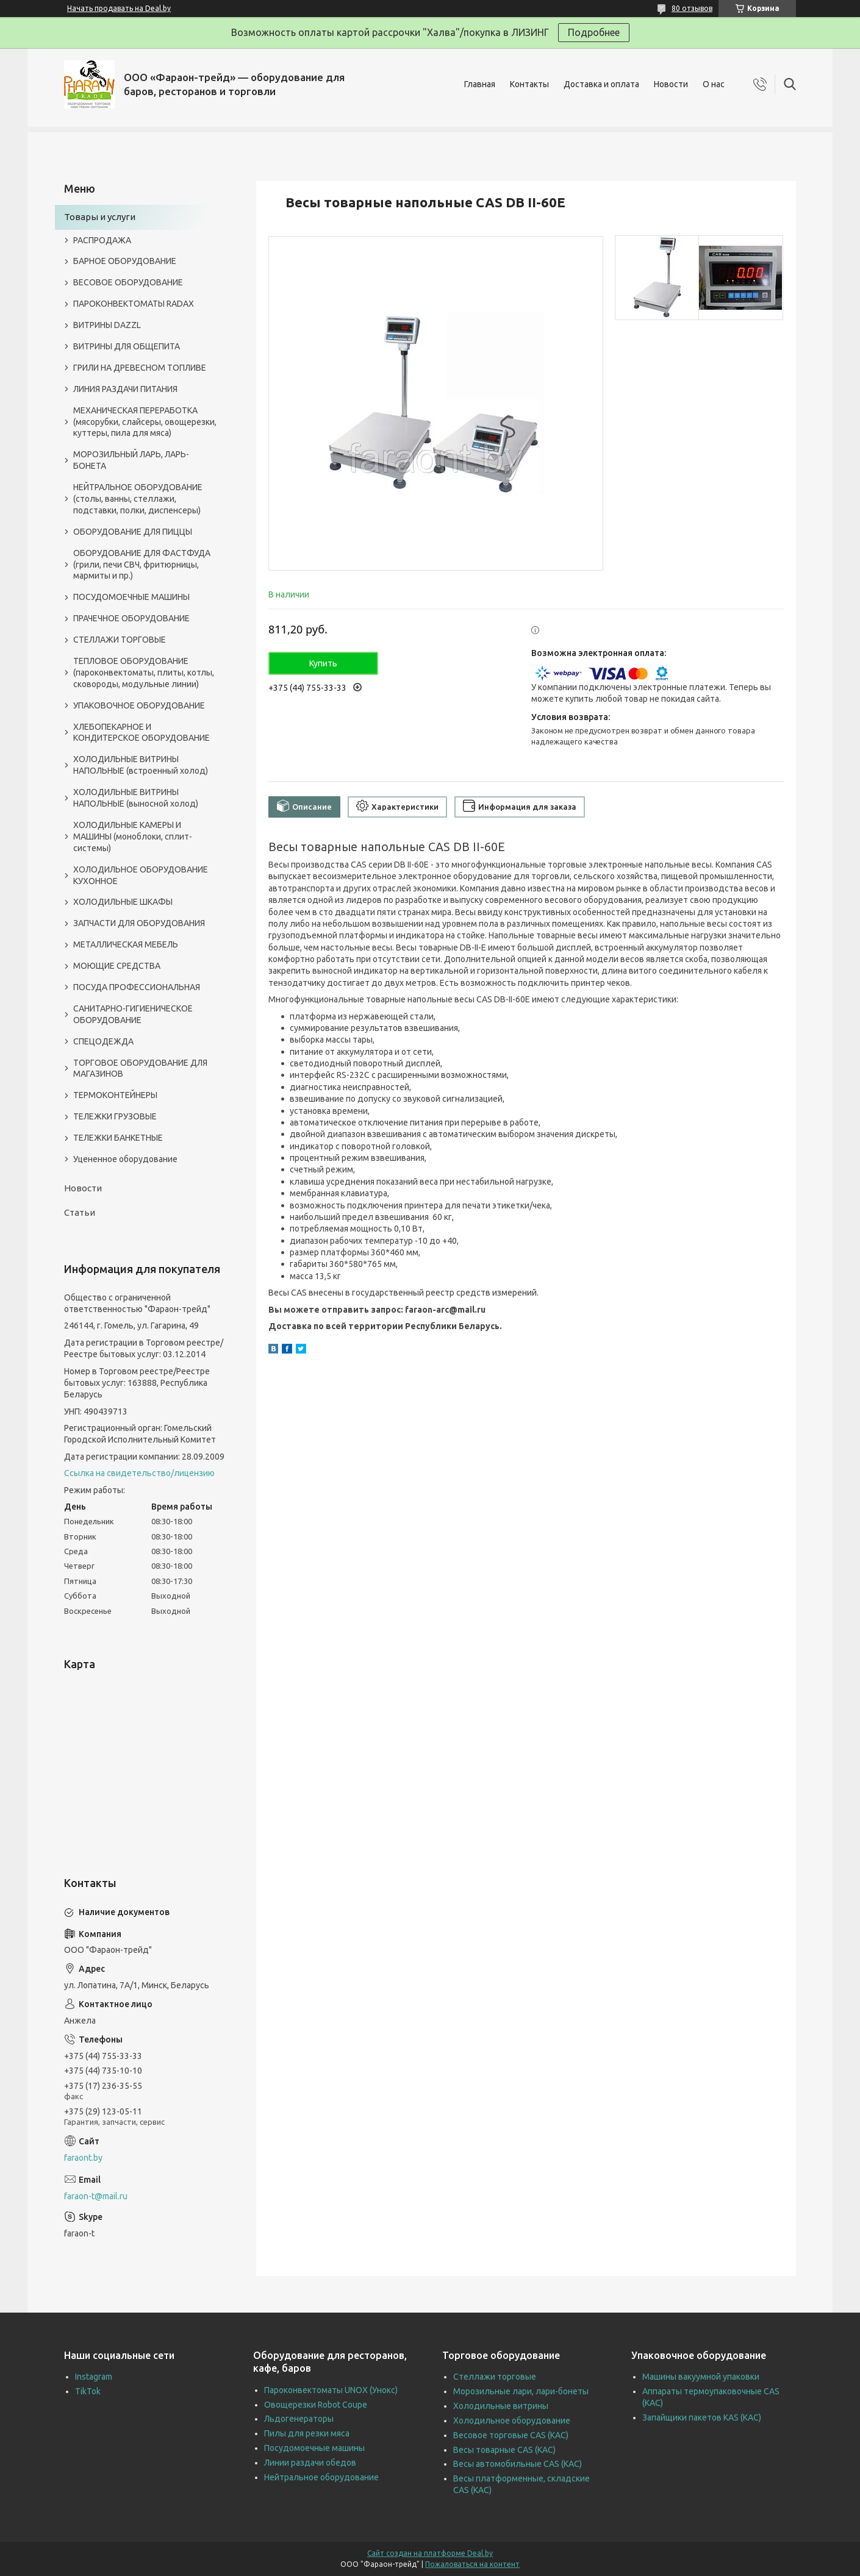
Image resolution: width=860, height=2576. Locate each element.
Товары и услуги (99, 217)
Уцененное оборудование (125, 1159)
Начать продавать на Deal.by (119, 8)
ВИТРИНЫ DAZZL (107, 325)
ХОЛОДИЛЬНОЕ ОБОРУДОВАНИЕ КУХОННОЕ (140, 875)
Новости (671, 84)
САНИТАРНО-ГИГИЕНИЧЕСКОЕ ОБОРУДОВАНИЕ (133, 1014)
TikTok (88, 2391)
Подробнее (594, 32)
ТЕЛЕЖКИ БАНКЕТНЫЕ (118, 1138)
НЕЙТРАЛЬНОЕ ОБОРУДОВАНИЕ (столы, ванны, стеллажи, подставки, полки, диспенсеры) (137, 498)
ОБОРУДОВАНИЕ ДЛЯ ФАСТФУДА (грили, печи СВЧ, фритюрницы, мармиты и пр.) (141, 564)
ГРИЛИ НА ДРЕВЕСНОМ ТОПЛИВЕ (139, 368)
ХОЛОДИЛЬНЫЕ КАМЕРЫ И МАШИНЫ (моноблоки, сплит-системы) (132, 836)
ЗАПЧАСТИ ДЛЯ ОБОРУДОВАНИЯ (139, 923)
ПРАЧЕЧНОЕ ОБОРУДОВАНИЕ (131, 618)
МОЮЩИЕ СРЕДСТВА (116, 966)
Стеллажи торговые (494, 2377)
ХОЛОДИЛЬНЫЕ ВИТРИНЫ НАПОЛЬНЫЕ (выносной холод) (135, 797)
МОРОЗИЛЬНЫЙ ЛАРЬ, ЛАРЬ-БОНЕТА (131, 460)
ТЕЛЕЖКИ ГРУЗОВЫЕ (115, 1116)
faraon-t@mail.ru (95, 2196)
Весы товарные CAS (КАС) (504, 2450)
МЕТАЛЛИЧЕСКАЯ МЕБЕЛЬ (125, 944)
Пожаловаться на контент (472, 2564)
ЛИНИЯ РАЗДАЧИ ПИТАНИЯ (125, 389)
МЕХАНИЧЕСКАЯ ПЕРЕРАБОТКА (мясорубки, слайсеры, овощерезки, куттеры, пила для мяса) (145, 421)
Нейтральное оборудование (321, 2477)
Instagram (93, 2377)
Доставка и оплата (601, 84)
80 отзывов (692, 8)
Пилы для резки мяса (306, 2433)
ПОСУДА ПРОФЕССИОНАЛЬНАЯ (136, 987)
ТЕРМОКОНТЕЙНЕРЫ (115, 1095)
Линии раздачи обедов (310, 2462)
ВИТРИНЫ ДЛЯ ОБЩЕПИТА (126, 346)
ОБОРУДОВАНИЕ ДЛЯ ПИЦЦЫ (132, 532)
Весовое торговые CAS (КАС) (510, 2435)
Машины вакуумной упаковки (700, 2377)
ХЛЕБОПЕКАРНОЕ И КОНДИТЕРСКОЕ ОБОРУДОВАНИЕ (141, 732)
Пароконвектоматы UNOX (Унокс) (331, 2390)
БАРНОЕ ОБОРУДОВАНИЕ (124, 261)
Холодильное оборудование (511, 2420)
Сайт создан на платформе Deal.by (430, 2553)
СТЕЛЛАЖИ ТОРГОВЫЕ (119, 639)
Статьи (79, 1212)
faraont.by (83, 2158)
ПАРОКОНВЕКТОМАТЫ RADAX (133, 304)
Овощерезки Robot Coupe (315, 2405)
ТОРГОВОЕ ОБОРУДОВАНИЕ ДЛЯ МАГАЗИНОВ (140, 1068)
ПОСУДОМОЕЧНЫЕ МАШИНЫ (131, 597)
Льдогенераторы (299, 2419)
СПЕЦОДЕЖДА (103, 1041)
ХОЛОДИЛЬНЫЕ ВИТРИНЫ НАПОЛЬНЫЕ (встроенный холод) (140, 765)
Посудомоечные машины (314, 2448)
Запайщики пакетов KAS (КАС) (701, 2417)
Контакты (529, 84)
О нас (714, 84)
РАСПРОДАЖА (102, 240)
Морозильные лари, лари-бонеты (521, 2391)
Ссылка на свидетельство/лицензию (139, 1473)
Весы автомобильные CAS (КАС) (517, 2464)
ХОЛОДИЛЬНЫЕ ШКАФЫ (123, 902)
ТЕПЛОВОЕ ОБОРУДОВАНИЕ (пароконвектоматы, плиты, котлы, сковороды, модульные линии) (143, 672)
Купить (323, 663)
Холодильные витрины (500, 2406)
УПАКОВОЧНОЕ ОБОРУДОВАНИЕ (139, 705)
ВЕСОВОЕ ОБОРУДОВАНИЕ (128, 282)
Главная (479, 84)
